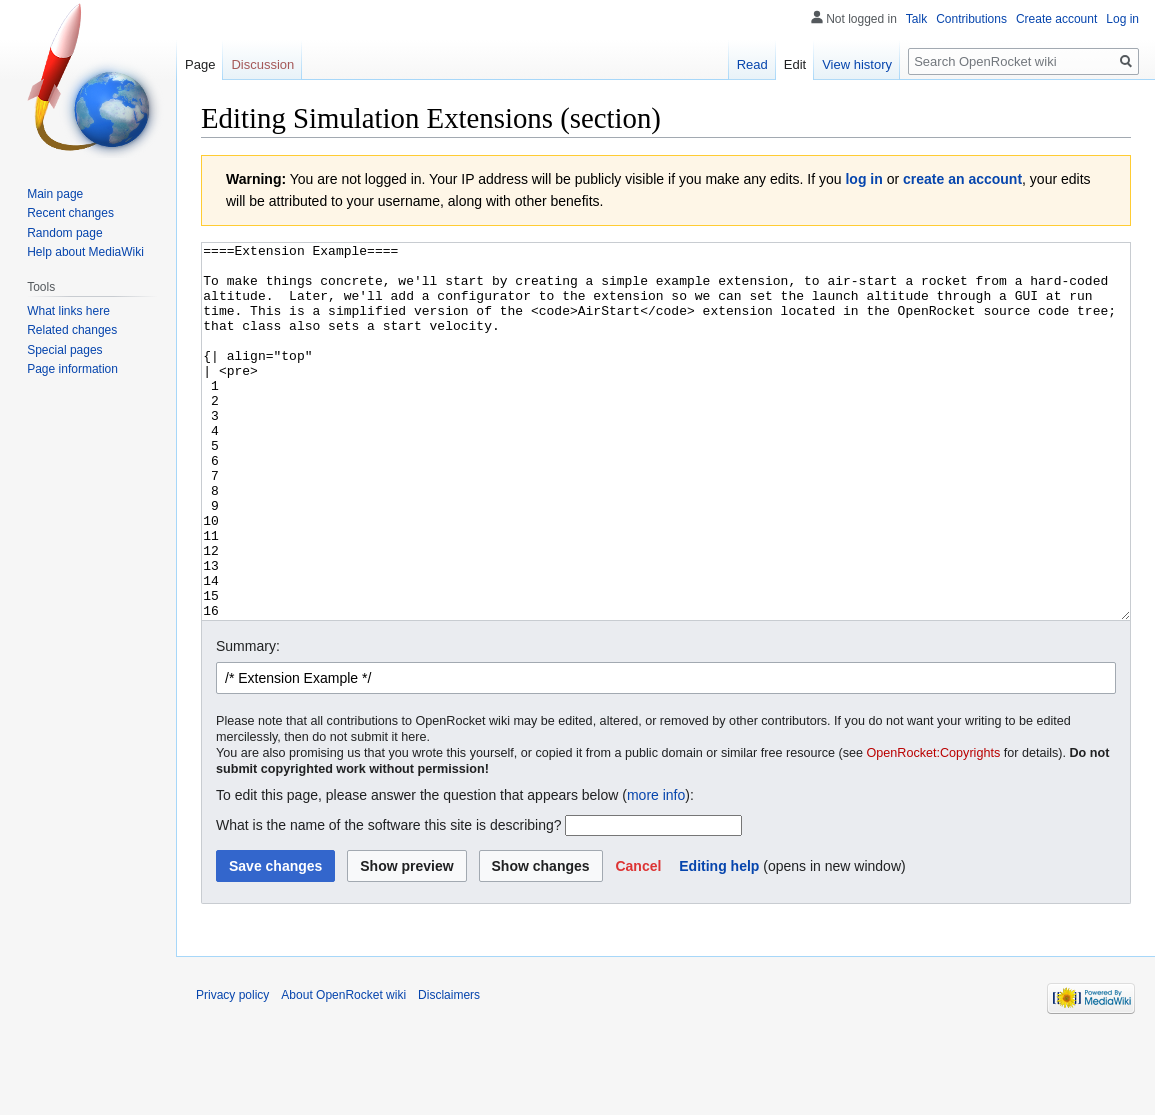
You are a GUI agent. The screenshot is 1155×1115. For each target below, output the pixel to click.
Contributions (971, 19)
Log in (1122, 19)
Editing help (719, 941)
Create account (1056, 19)
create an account (962, 179)
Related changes (72, 330)
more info (656, 870)
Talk (916, 19)
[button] (638, 941)
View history (857, 64)
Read (752, 64)
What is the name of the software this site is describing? (389, 900)
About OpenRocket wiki (343, 1070)
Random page (64, 233)
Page (200, 64)
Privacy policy (232, 1070)
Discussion (262, 64)
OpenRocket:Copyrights (934, 828)
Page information (72, 369)
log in (863, 179)
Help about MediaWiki (85, 252)
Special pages (64, 350)
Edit (795, 64)
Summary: (248, 721)
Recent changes (70, 213)
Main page (55, 194)
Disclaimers (449, 1070)
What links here (68, 311)
